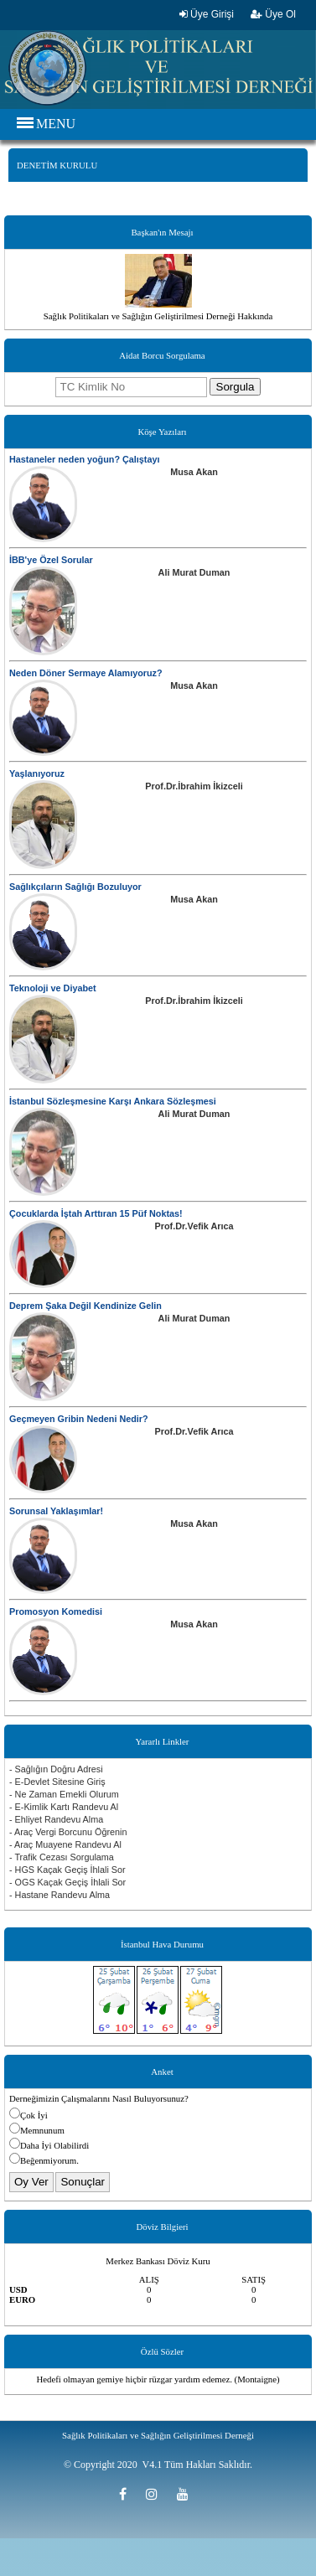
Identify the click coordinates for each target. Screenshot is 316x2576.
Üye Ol (273, 14)
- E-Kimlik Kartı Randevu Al (63, 1807)
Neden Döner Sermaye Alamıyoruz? (86, 673)
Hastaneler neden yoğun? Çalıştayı (84, 459)
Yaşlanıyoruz (37, 773)
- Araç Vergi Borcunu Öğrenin (68, 1832)
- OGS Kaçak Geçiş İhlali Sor (67, 1882)
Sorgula (235, 386)
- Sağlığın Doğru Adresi (56, 1769)
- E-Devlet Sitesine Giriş (57, 1782)
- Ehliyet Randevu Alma (56, 1819)
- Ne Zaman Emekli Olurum (64, 1794)
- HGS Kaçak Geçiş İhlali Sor (67, 1870)
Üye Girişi (206, 14)
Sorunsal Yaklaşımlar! (56, 1511)
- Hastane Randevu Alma (59, 1895)
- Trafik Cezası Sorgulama (61, 1857)
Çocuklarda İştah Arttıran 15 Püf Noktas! (96, 1213)
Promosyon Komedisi (55, 1611)
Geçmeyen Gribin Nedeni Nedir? (78, 1419)
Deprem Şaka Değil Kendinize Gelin (85, 1306)
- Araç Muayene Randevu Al (65, 1844)
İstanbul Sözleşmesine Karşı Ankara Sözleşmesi (112, 1101)
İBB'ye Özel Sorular (51, 560)
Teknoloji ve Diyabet (52, 988)
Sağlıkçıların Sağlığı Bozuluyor (75, 887)
